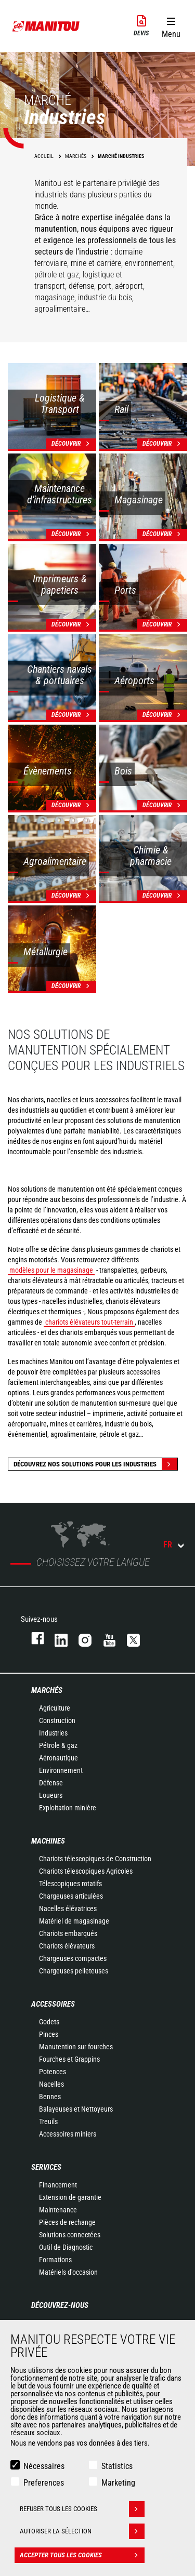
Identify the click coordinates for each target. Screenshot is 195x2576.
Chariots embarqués (68, 1933)
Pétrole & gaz (58, 1745)
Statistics (117, 2466)
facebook (32, 1638)
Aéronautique (58, 1758)
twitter (128, 1638)
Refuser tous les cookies (82, 2509)
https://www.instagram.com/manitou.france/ (80, 1638)
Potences (52, 2071)
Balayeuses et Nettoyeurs (76, 2109)
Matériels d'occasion (68, 2272)
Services (46, 2167)
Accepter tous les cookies (82, 2555)
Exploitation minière (67, 1808)
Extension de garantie (70, 2197)
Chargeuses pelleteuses (73, 1971)
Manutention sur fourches (76, 2047)
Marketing (118, 2483)
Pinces (48, 2034)
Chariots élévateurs (67, 1946)
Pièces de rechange (67, 2222)
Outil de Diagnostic (66, 2247)
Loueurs (50, 1795)
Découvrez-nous (59, 2305)
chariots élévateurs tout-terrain (89, 1322)
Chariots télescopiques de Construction (95, 1858)
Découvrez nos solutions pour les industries (95, 1464)
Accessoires (53, 2004)
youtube (104, 1638)
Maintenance (58, 2210)
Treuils (48, 2121)
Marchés (46, 1690)
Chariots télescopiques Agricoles (86, 1871)
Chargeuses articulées (71, 1896)
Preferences (43, 2483)
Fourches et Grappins (69, 2059)
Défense (51, 1783)
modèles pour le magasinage (51, 1270)
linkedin (56, 1638)
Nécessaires (43, 2466)
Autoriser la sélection (82, 2531)
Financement (58, 2185)
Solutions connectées (69, 2235)
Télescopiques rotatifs (70, 1883)
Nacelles (51, 2084)
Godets (49, 2022)
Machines (48, 1841)
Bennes (50, 2096)
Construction (57, 1720)
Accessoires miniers (67, 2134)
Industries (53, 1733)
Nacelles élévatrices (68, 1908)
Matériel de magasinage (74, 1921)
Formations (55, 2259)
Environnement (61, 1770)
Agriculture (54, 1708)
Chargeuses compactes (73, 1958)
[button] (171, 25)
